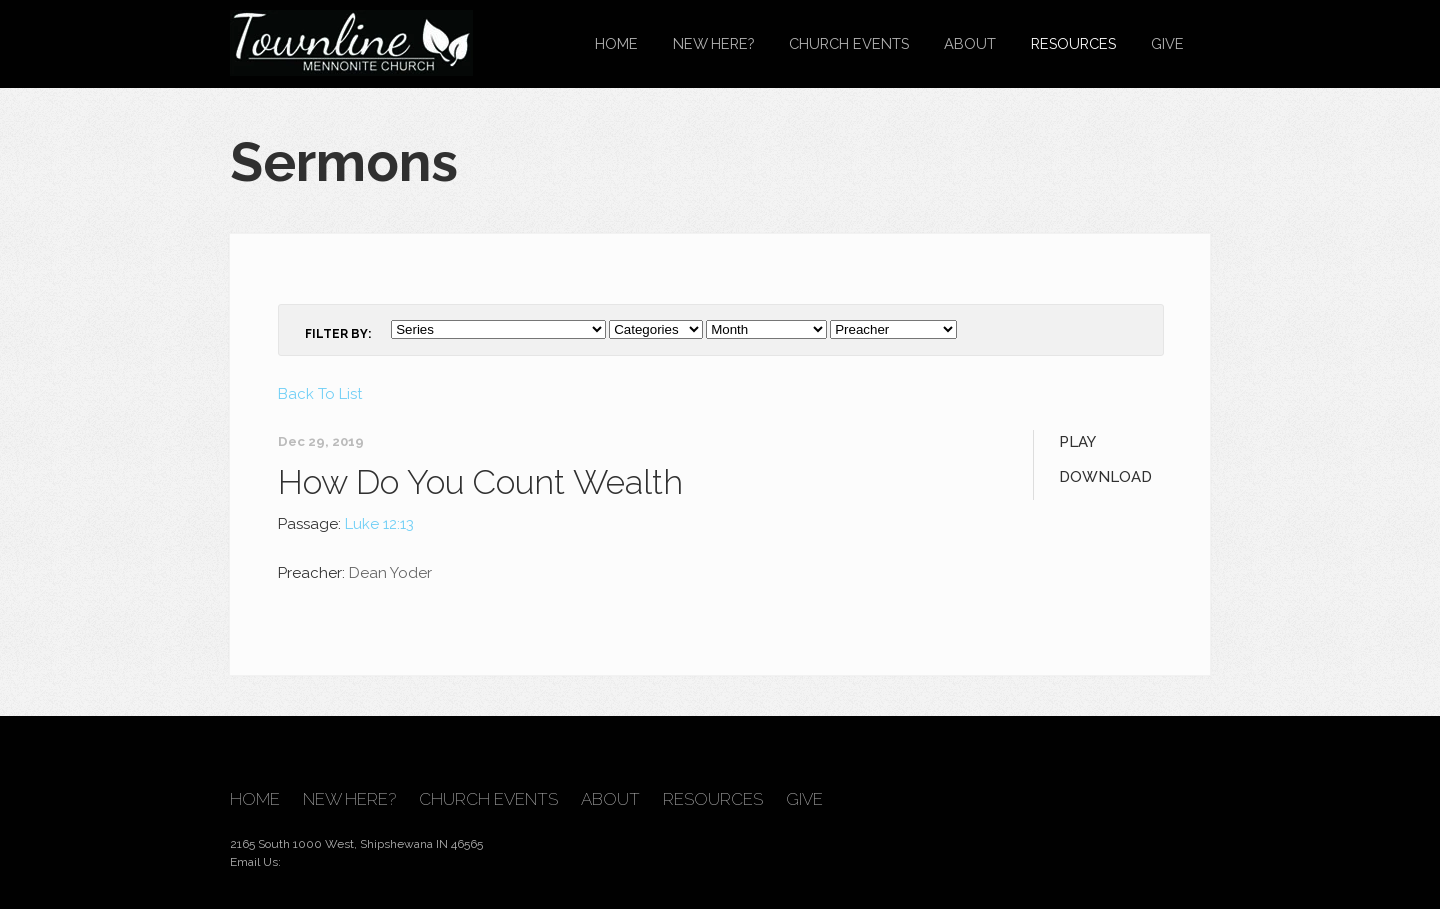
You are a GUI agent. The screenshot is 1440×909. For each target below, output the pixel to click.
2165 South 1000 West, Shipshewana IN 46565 (356, 844)
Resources (1073, 43)
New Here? (713, 43)
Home (616, 43)
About (970, 43)
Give (1167, 43)
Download (1105, 477)
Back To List (320, 394)
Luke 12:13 (379, 524)
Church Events (849, 43)
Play (1077, 442)
